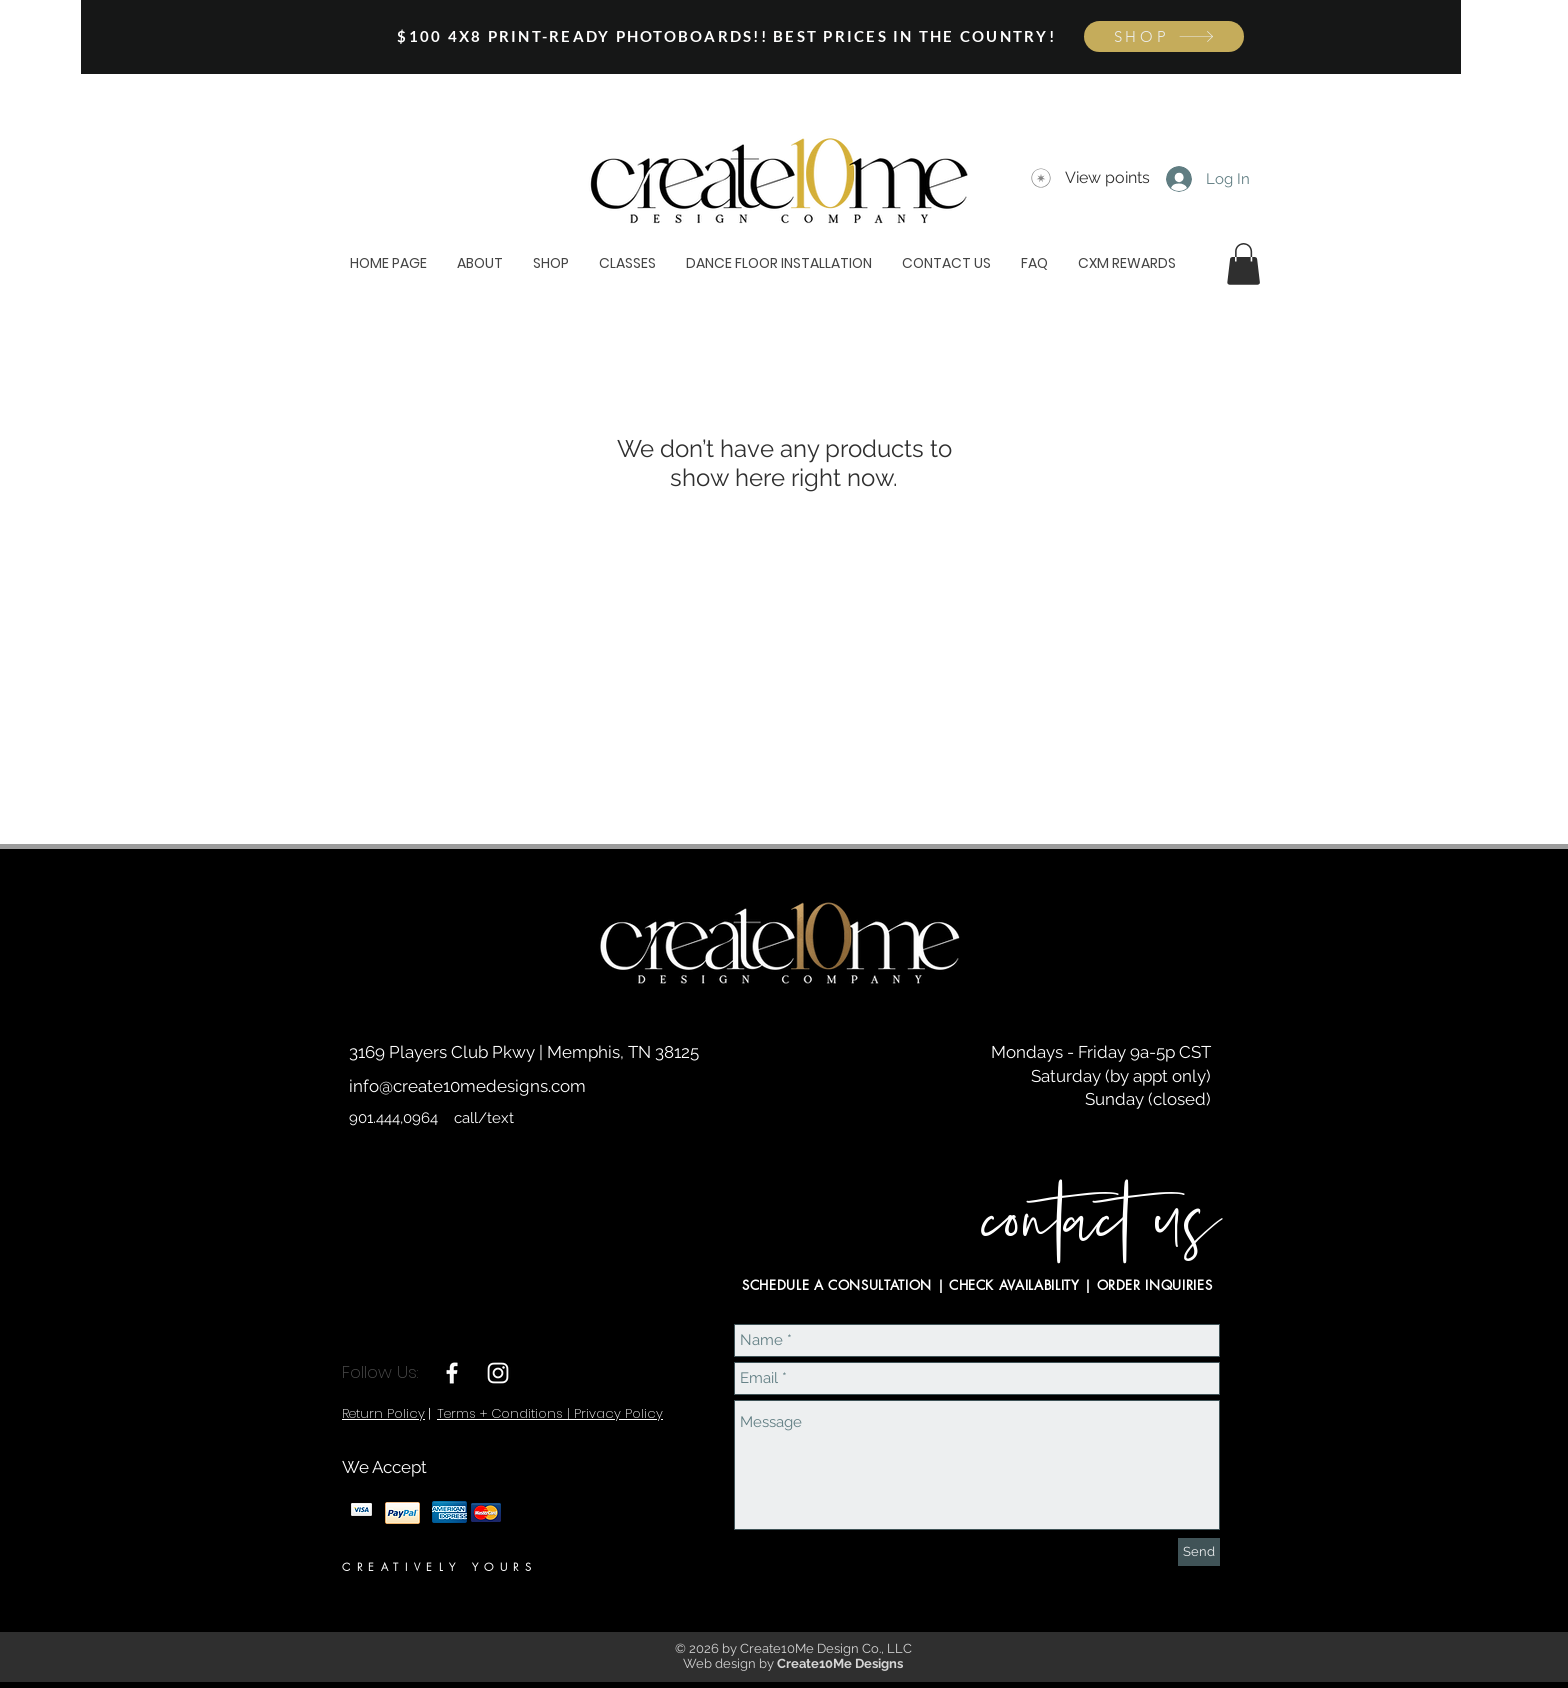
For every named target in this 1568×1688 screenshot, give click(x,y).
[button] (1243, 264)
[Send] (1199, 1552)
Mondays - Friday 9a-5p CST (1101, 1052)
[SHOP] (1164, 36)
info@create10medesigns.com (467, 1086)
